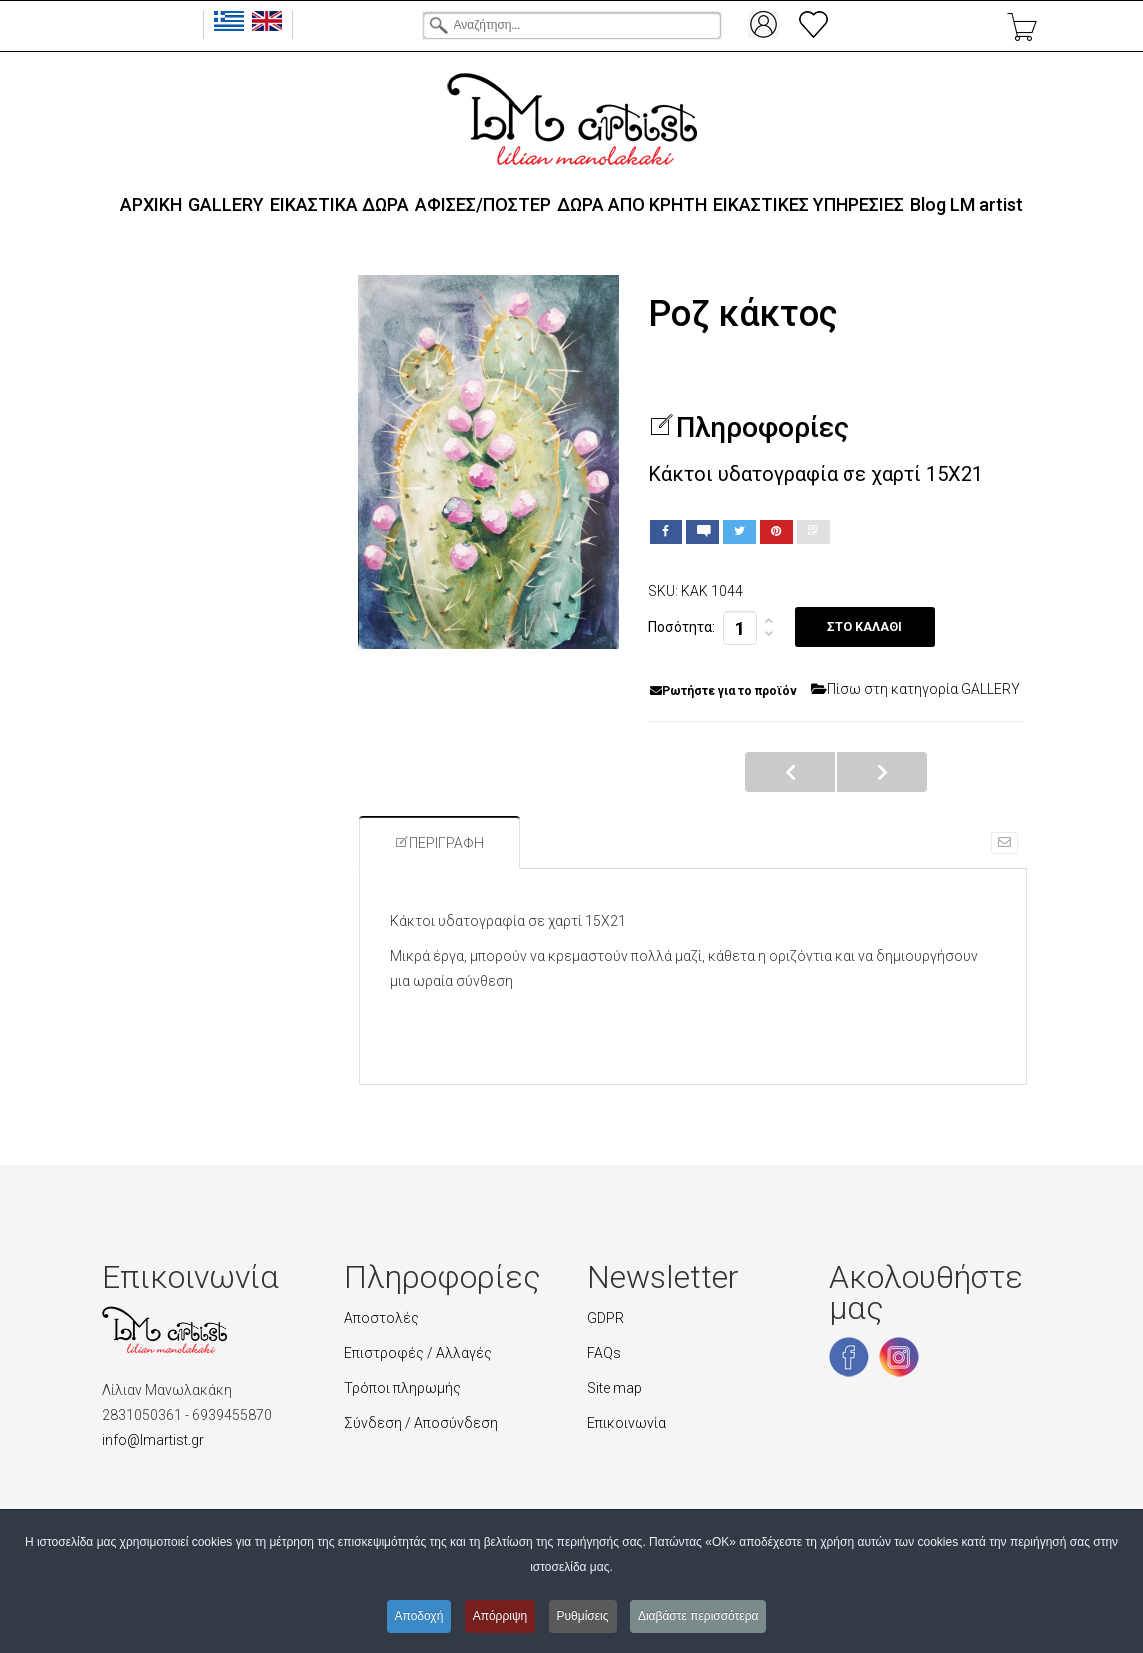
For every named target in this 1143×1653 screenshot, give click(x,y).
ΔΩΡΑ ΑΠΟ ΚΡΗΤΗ (632, 204)
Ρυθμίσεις (583, 1616)
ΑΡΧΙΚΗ (151, 204)
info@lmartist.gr (153, 1440)
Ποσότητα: (681, 627)
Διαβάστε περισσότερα (698, 1616)
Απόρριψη (500, 1616)
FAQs (604, 1353)
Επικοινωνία (626, 1423)
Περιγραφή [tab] (439, 843)
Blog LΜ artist (966, 204)
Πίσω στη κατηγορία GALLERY (915, 689)
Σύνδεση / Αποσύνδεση (421, 1423)
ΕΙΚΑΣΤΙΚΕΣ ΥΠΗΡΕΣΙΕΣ (808, 204)
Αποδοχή (419, 1616)
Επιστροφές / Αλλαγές (418, 1353)
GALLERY (226, 204)
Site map (614, 1388)
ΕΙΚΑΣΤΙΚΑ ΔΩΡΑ (339, 204)
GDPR (605, 1318)
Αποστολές (381, 1318)
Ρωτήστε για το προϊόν (723, 691)
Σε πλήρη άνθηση (882, 772)
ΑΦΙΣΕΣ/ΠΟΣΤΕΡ (483, 204)
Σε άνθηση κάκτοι (790, 772)
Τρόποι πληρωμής (402, 1388)
